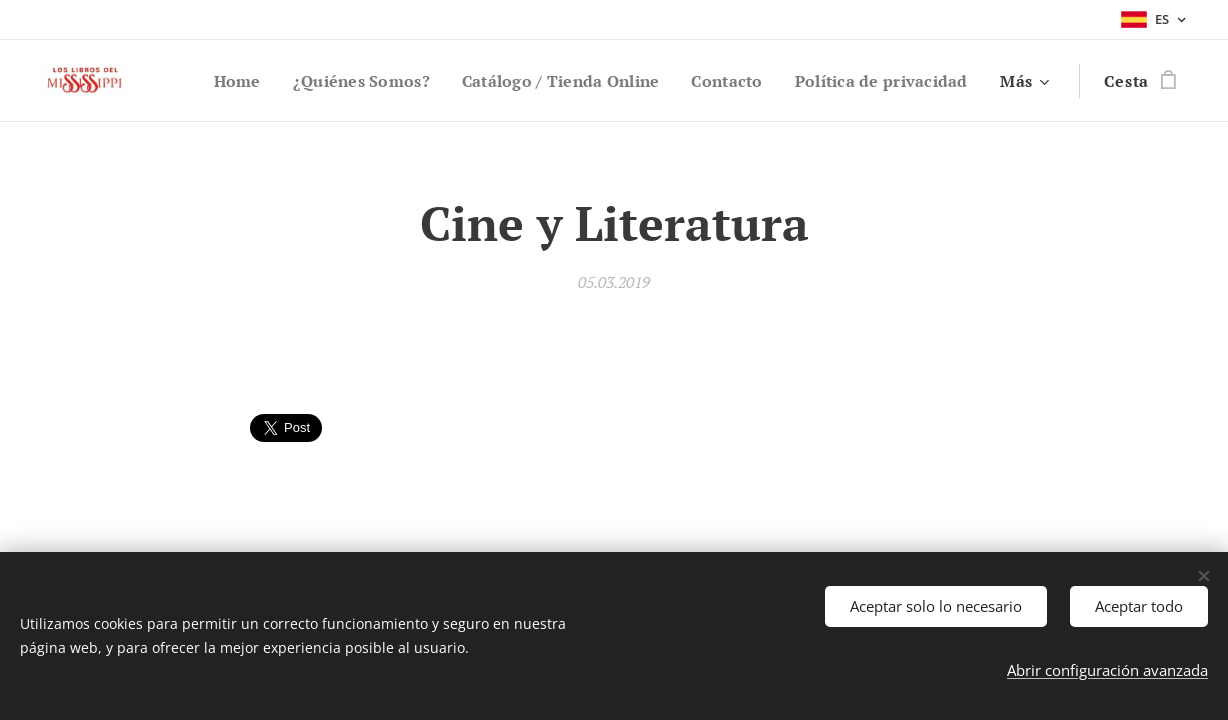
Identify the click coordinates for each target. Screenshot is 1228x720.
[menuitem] (422, 81)
